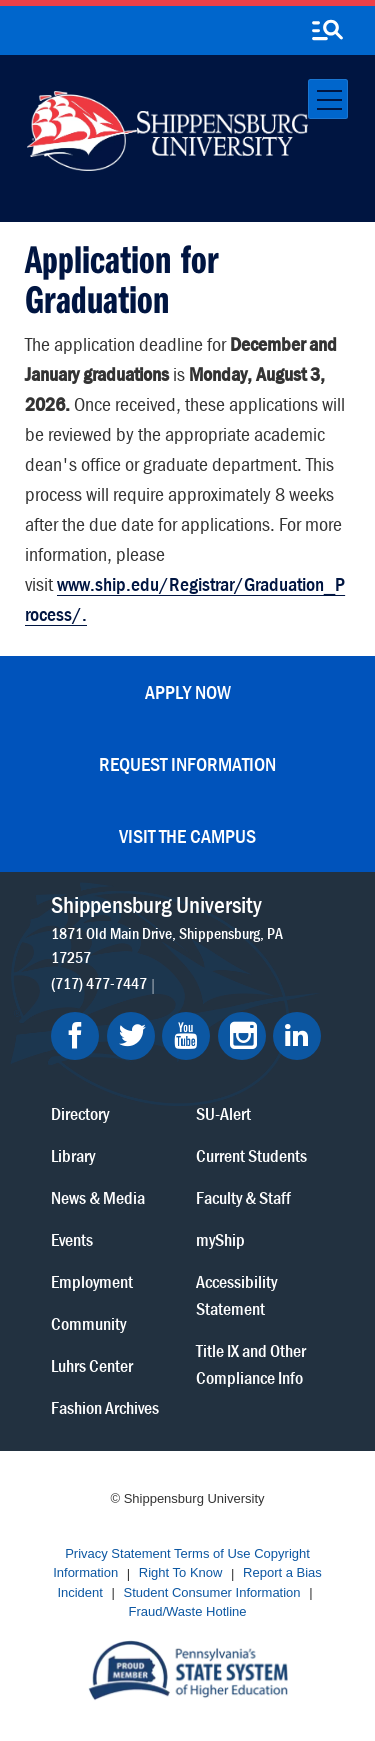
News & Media (98, 1197)
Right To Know (181, 1573)
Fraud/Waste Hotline (187, 1612)
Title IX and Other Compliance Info (251, 1364)
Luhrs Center (92, 1365)
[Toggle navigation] (328, 99)
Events (72, 1239)
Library (73, 1155)
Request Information (187, 763)
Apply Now (188, 691)
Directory (80, 1113)
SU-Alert (223, 1113)
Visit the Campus (187, 835)
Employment (92, 1281)
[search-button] (327, 31)
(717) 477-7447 (99, 983)
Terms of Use (212, 1553)
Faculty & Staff (243, 1197)
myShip (220, 1239)
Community (88, 1323)
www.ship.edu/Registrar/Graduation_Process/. (185, 598)
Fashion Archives (105, 1407)
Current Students (251, 1155)
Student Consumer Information (212, 1592)
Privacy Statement (118, 1553)
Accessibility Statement (236, 1295)
